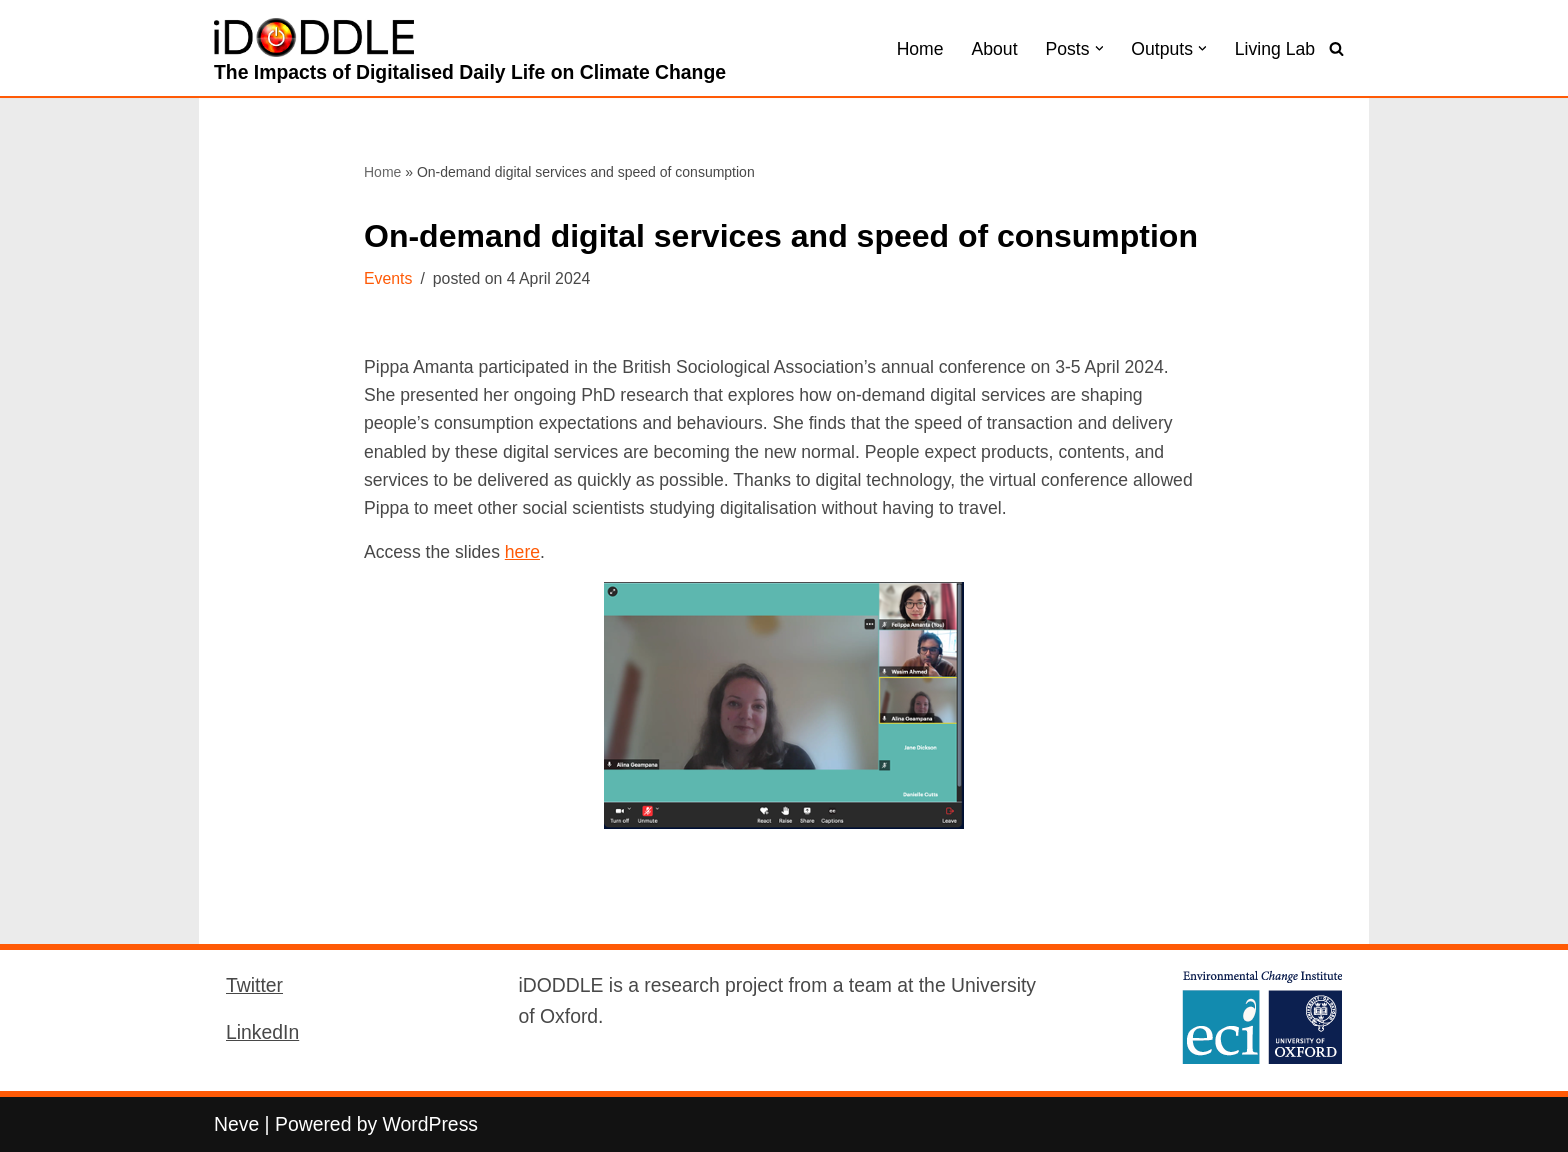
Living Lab (1275, 49)
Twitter (254, 985)
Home (920, 49)
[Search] (1336, 48)
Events (388, 278)
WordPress (430, 1124)
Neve (236, 1124)
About (995, 49)
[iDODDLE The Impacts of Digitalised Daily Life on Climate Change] (470, 53)
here (522, 552)
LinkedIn (262, 1032)
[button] (1099, 48)
